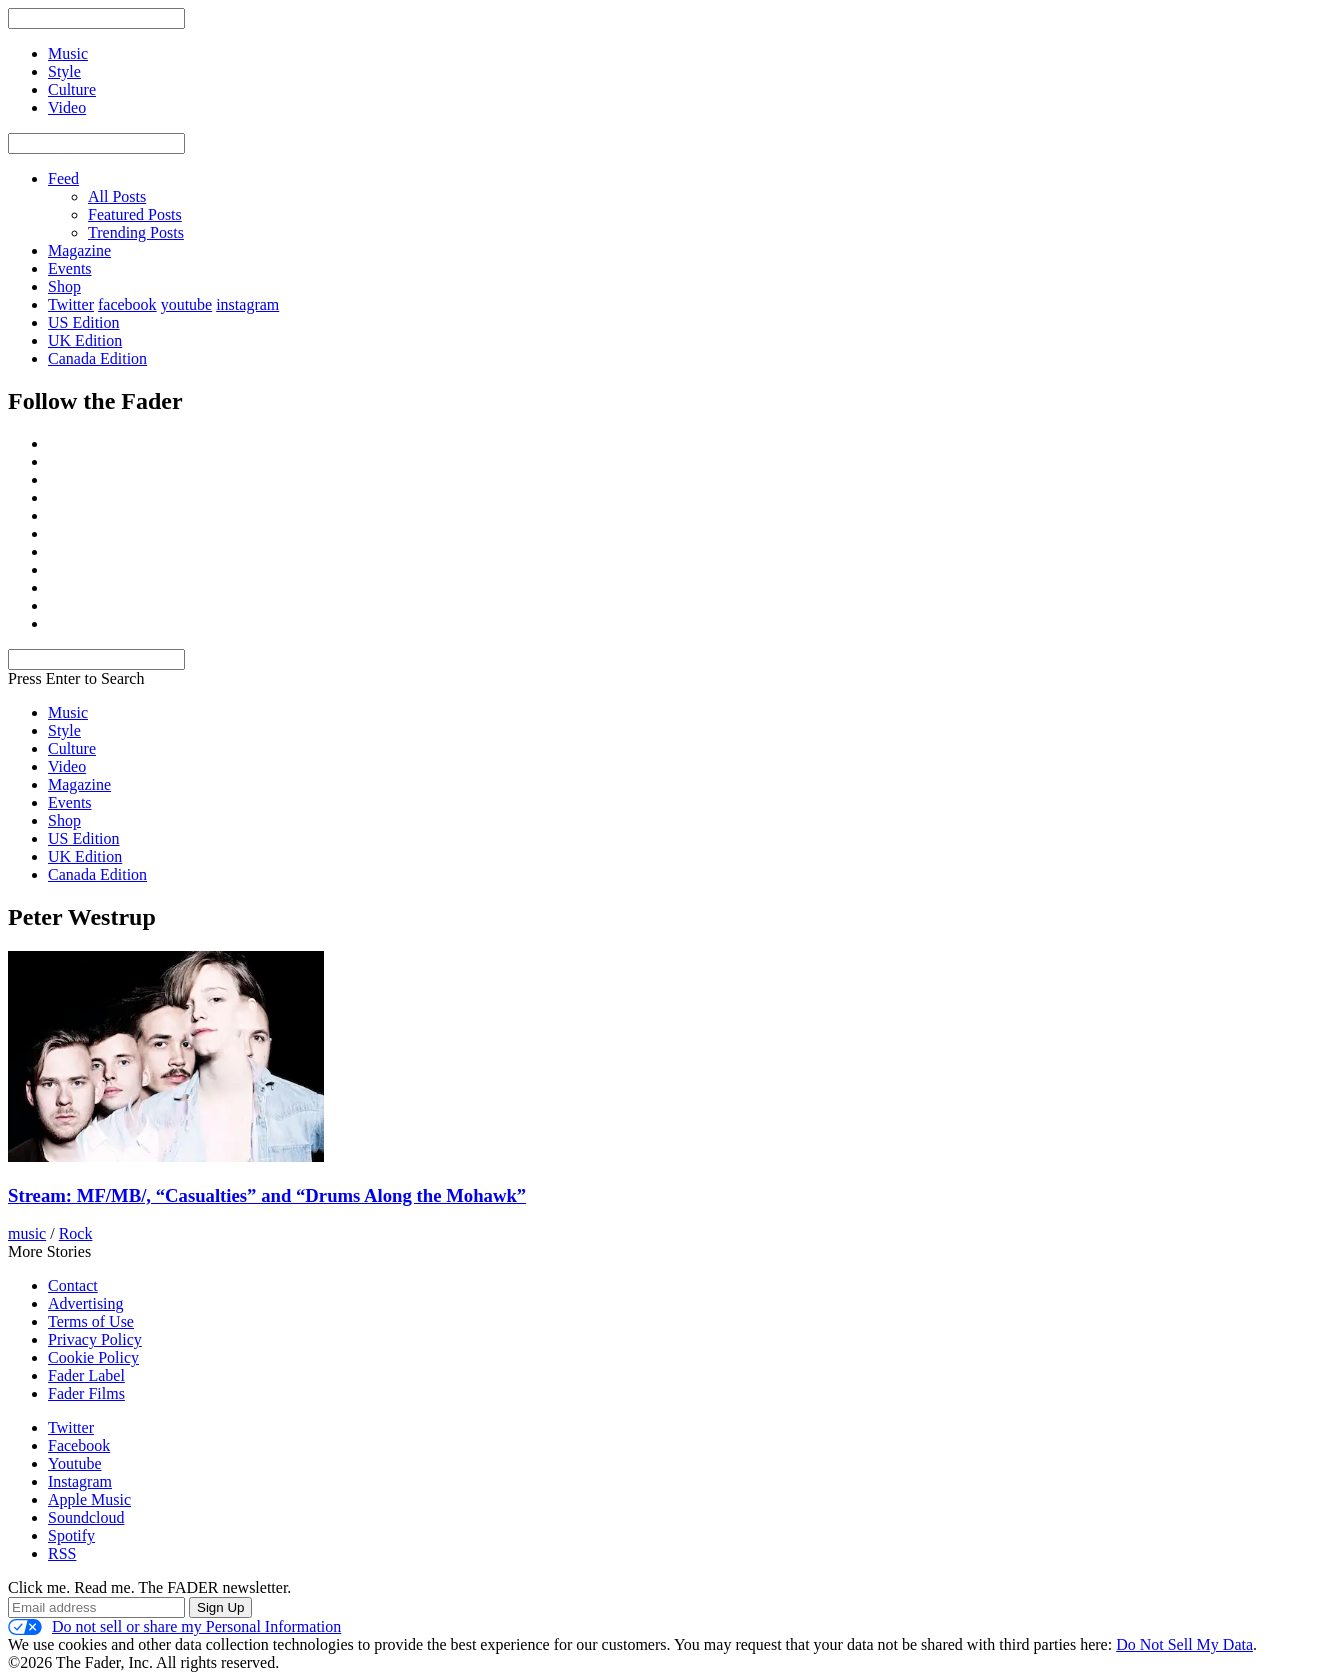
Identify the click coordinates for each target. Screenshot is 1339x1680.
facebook (127, 304)
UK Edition (85, 340)
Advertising (86, 1303)
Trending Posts (136, 232)
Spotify (71, 1535)
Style (64, 730)
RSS (62, 1553)
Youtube (75, 1463)
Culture (72, 748)
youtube (187, 304)
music (27, 1233)
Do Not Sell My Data (1184, 1644)
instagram (247, 304)
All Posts (117, 196)
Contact (73, 1285)
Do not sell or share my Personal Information (174, 1627)
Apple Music (89, 1499)
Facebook (79, 1445)
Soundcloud (86, 1517)
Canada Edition (97, 358)
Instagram (80, 1481)
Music (68, 712)
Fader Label (86, 1375)
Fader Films (86, 1393)
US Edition (84, 322)
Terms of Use (91, 1321)
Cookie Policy (93, 1357)
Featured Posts (135, 214)
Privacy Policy (95, 1339)
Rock (76, 1233)
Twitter (71, 304)
